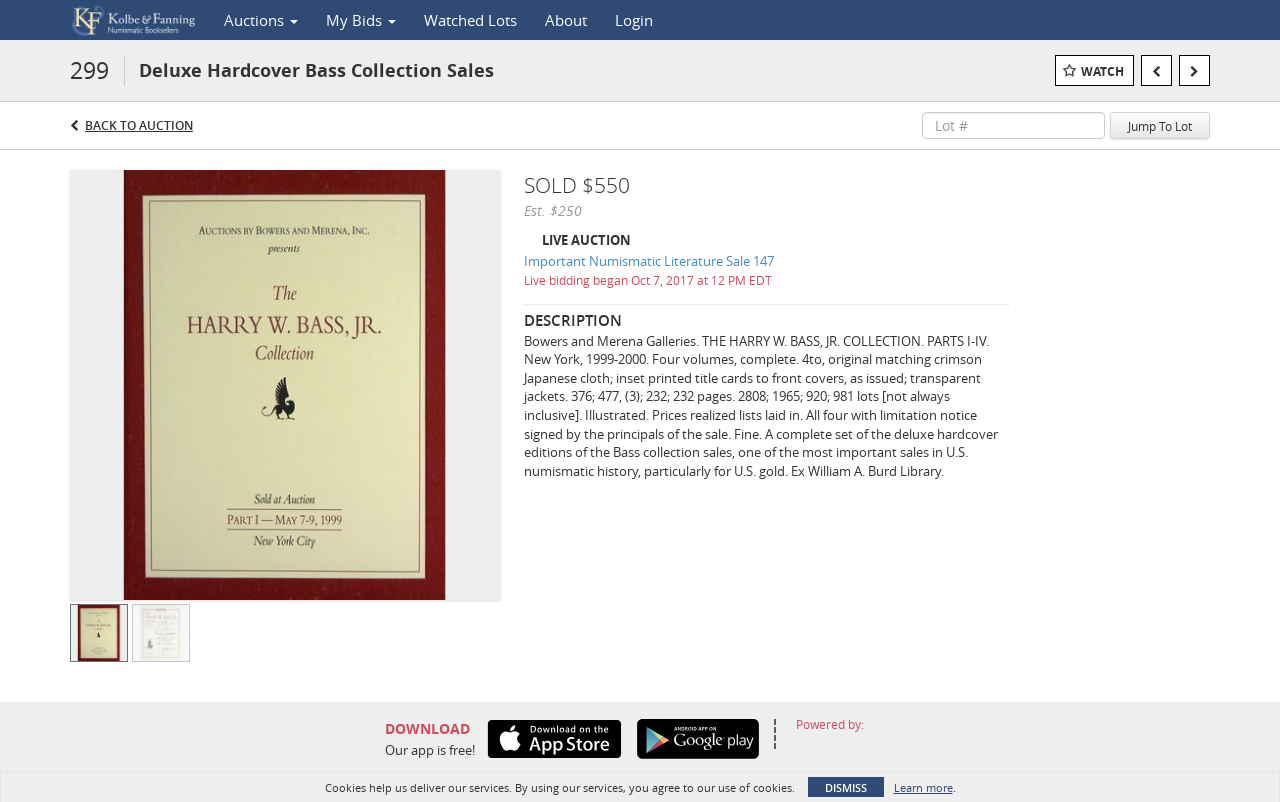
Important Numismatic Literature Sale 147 (649, 261)
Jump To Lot (1160, 126)
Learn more (923, 787)
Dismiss (846, 787)
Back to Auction (139, 125)
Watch (1102, 71)
